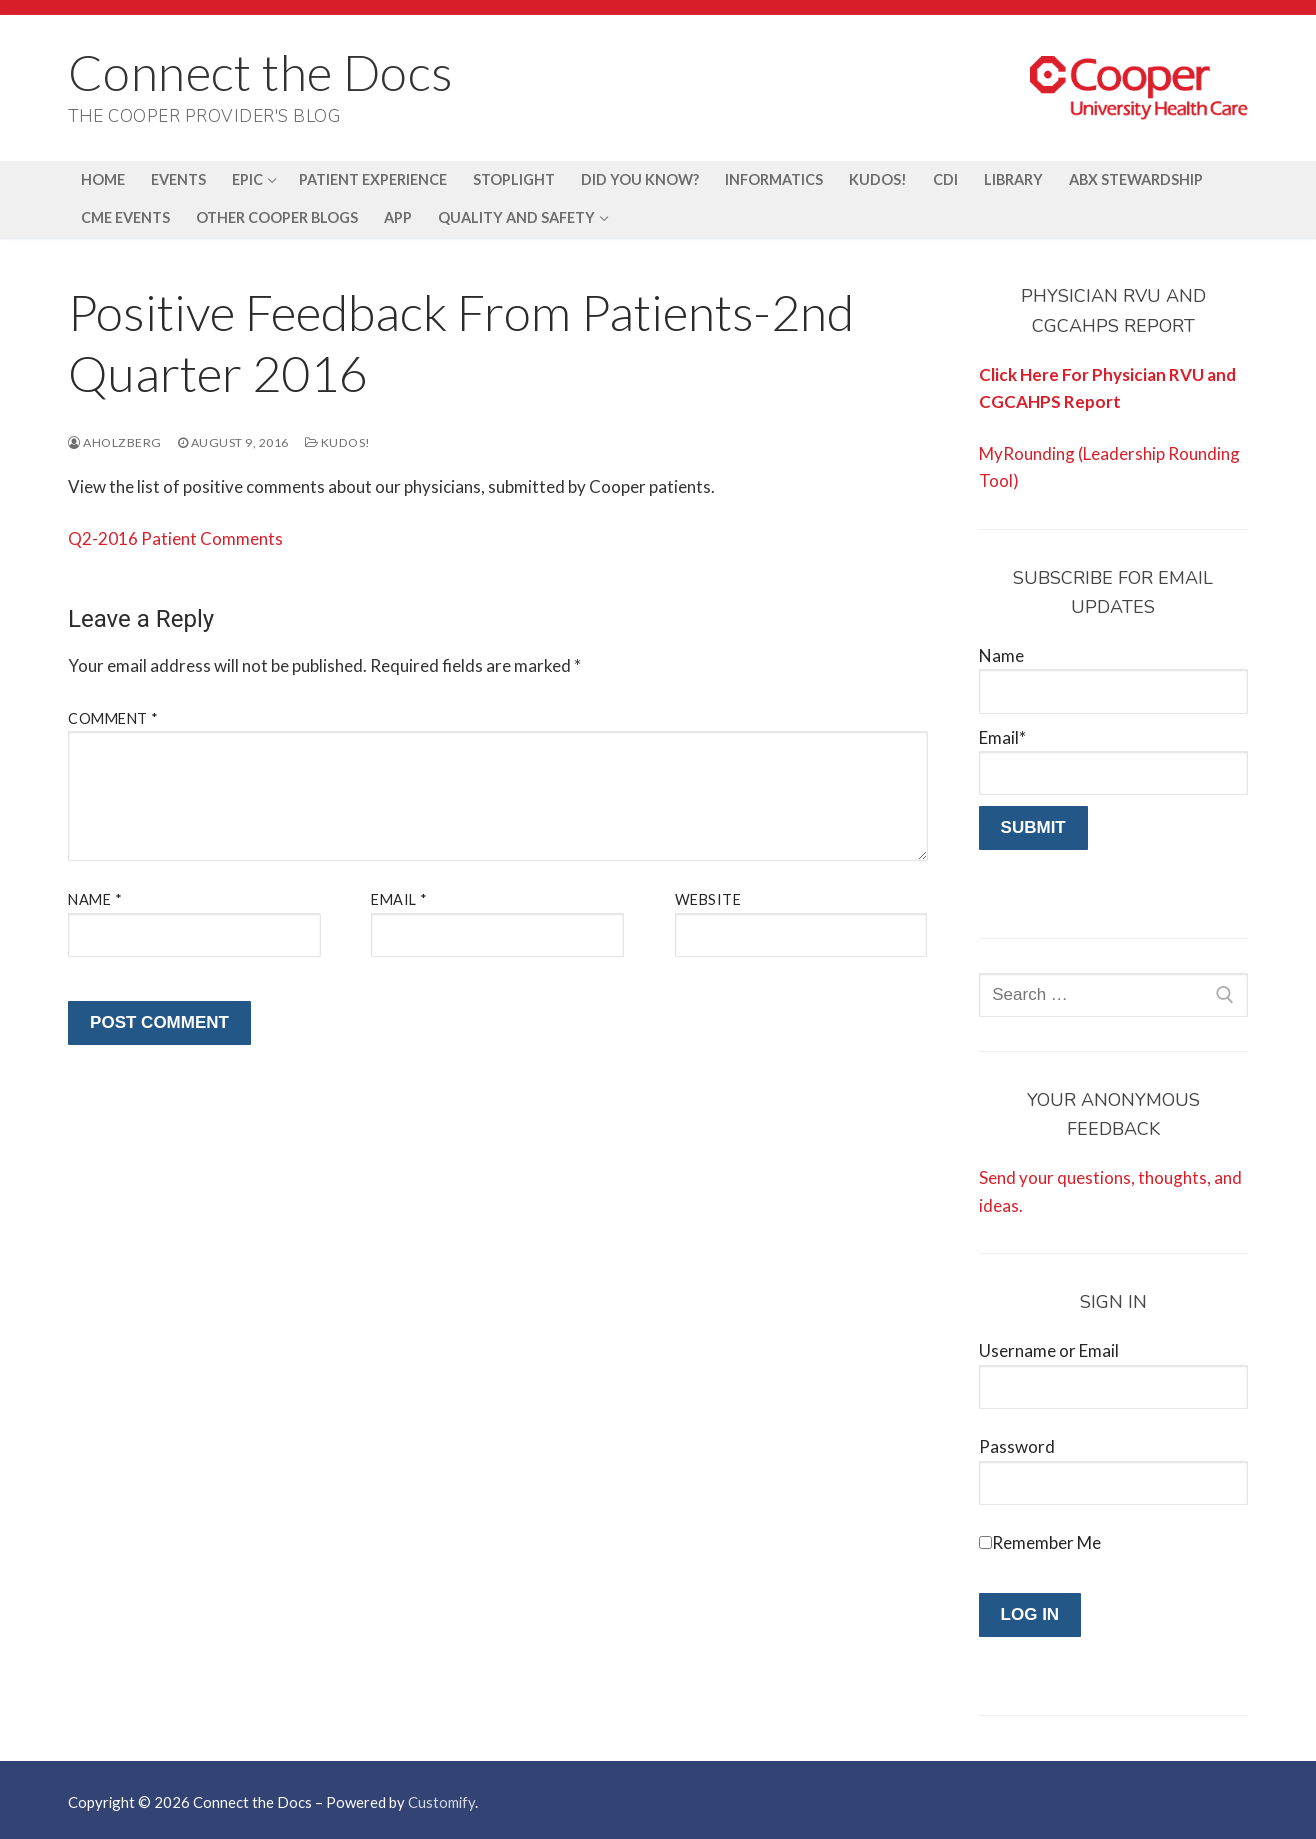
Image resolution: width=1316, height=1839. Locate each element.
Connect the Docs (260, 72)
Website (708, 899)
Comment (113, 718)
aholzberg (115, 442)
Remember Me (1046, 1542)
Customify (441, 1802)
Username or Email (1049, 1350)
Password (1017, 1446)
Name (95, 899)
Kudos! (338, 442)
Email (399, 899)
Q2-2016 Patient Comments (175, 538)
